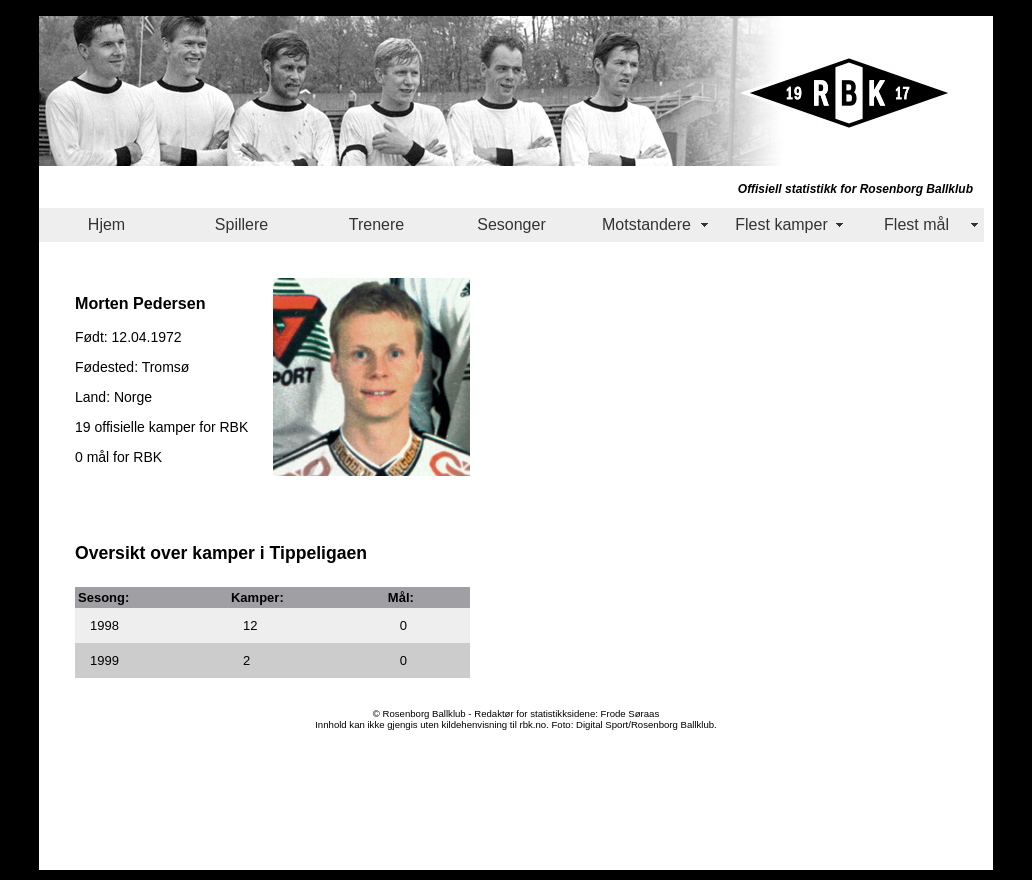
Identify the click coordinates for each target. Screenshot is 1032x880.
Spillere (241, 224)
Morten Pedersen (140, 303)
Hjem (106, 224)
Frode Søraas (630, 713)
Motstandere (646, 224)
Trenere (376, 224)
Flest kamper (781, 224)
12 (250, 625)
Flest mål (916, 224)
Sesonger (511, 224)
